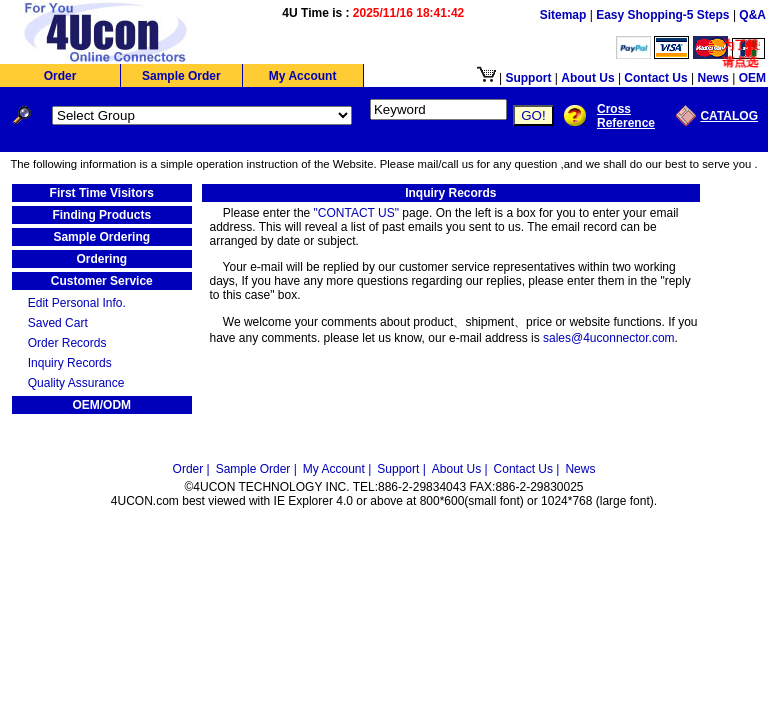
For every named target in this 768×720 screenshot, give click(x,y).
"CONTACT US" (356, 213)
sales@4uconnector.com (609, 338)
